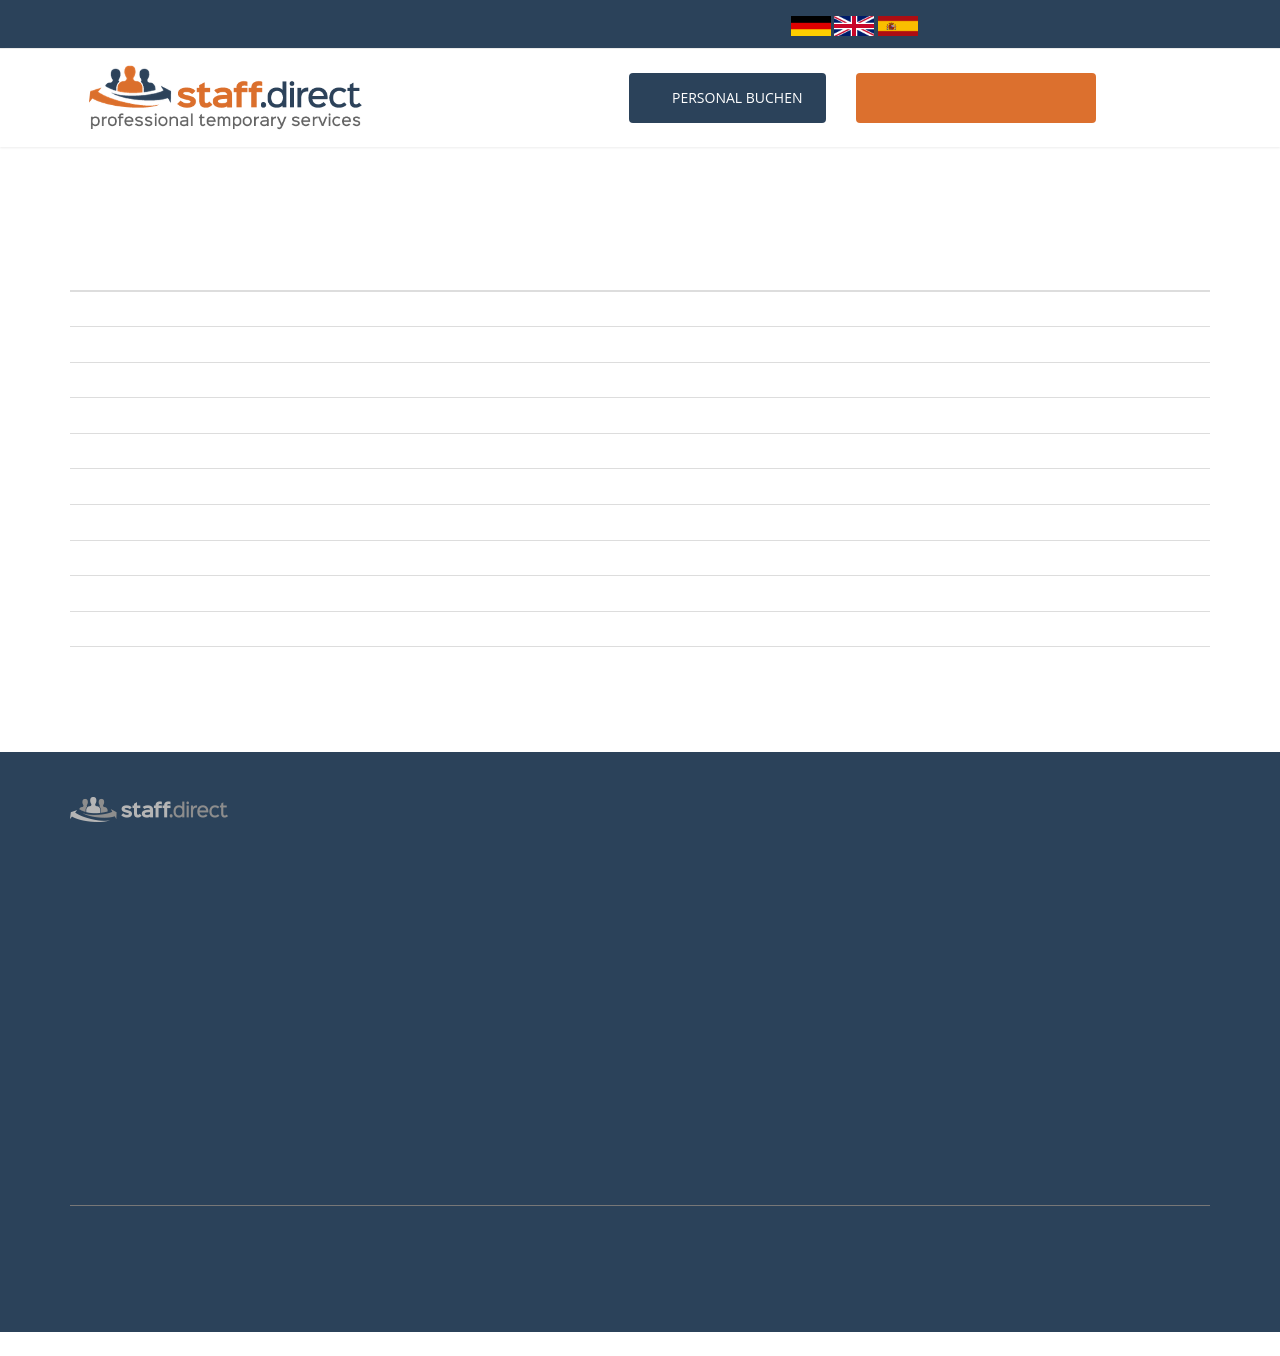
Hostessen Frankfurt (424, 1054)
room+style (302, 344)
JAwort (288, 415)
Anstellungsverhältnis (720, 851)
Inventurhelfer (113, 936)
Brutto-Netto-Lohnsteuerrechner (754, 967)
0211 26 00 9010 (498, 24)
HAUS (285, 522)
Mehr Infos (25, 1345)
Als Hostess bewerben (722, 938)
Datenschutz (108, 1023)
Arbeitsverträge (117, 1168)
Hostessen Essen (413, 1112)
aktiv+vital (298, 664)
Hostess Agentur (120, 849)
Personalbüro (111, 878)
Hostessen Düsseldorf (429, 1025)
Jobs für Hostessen (711, 880)
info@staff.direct (644, 24)
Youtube (980, 998)
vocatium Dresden (323, 629)
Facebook (982, 944)
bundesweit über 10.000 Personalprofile (198, 24)
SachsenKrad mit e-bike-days (355, 380)
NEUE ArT (297, 309)
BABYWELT (300, 558)
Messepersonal (116, 907)
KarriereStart (307, 451)
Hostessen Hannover (426, 1083)
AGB (83, 1081)
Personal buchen (727, 97)
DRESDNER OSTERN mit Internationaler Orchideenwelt (432, 593)
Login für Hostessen (130, 994)
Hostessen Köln (410, 996)
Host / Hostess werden (976, 97)
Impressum (104, 1110)
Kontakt (1160, 97)
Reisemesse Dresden (331, 486)
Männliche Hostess (127, 965)
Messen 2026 (403, 880)
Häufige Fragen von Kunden (447, 938)
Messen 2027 (403, 909)
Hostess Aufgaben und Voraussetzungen (777, 909)
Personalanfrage (412, 851)
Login (755, 24)
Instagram (986, 971)
